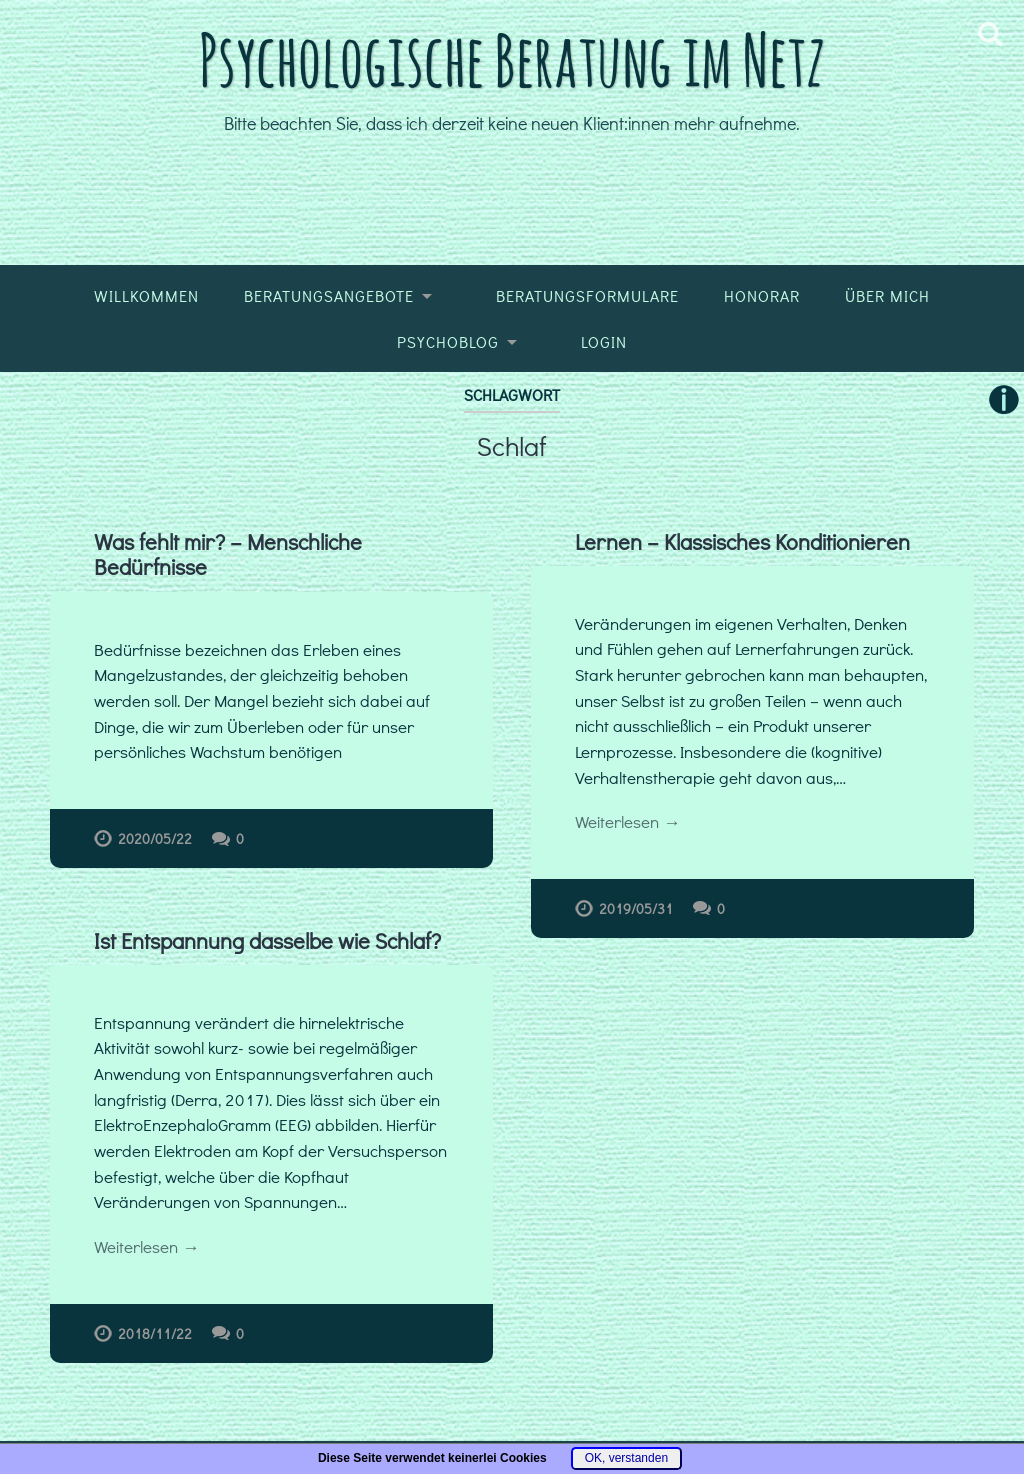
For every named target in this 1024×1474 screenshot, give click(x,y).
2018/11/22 (155, 1333)
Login (604, 342)
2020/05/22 (155, 838)
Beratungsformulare (587, 296)
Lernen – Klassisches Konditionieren (742, 541)
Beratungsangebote (329, 296)
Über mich (887, 296)
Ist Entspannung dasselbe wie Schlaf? (267, 940)
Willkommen (146, 296)
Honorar (762, 296)
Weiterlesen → (627, 821)
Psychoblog (448, 342)
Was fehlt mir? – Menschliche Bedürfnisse (228, 554)
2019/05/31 (636, 908)
